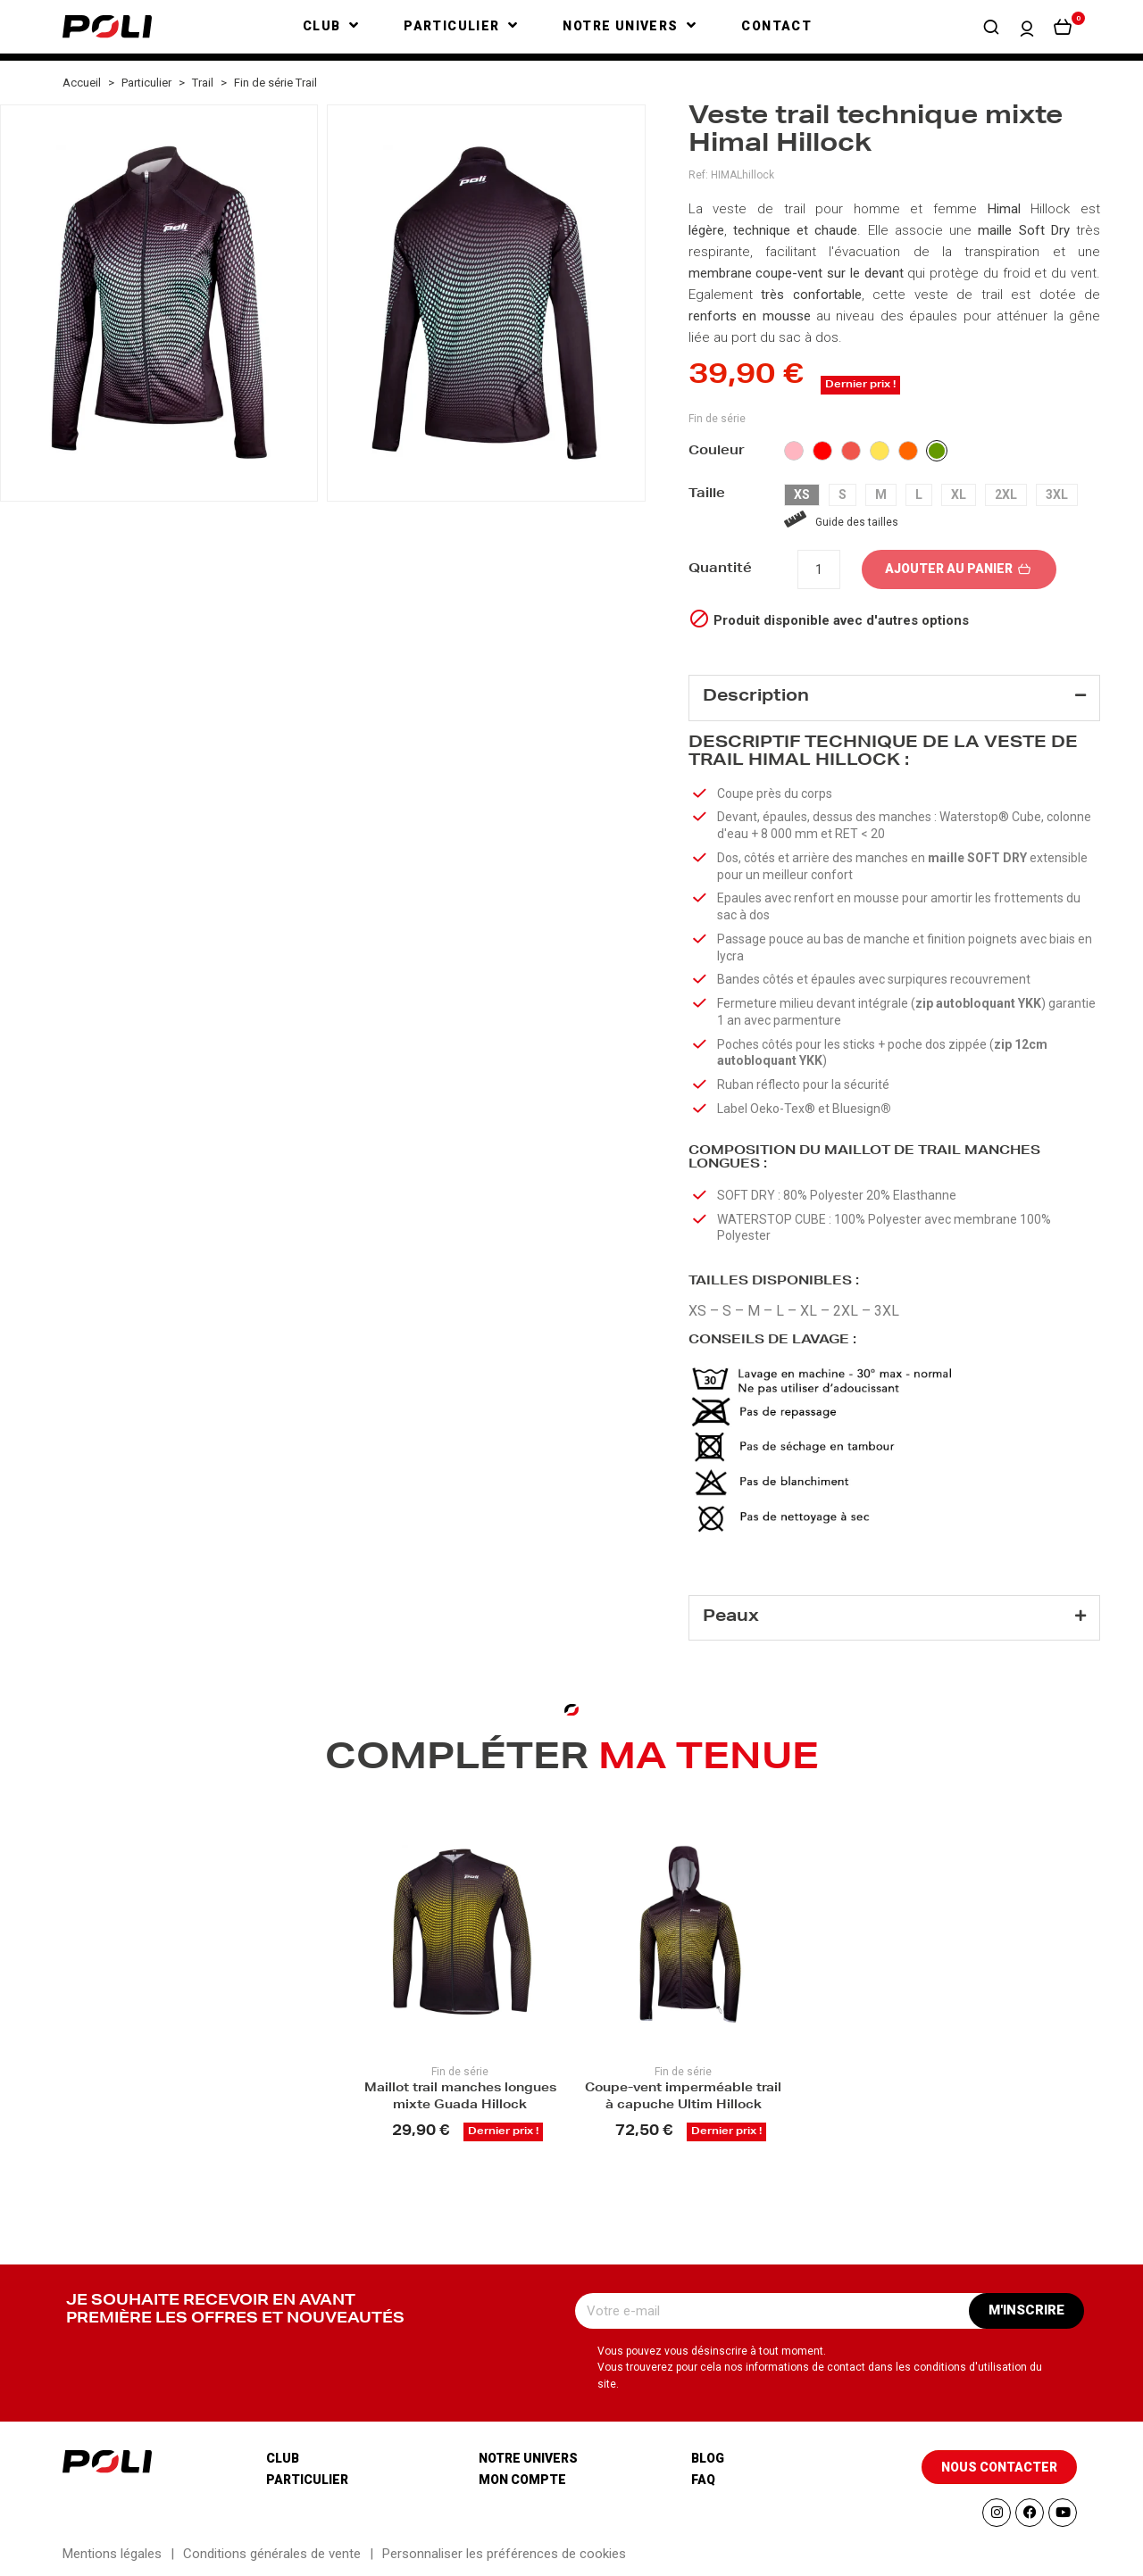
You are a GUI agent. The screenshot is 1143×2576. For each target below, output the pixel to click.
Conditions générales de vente (272, 2554)
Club (282, 2458)
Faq (703, 2479)
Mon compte (522, 2479)
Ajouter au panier (959, 568)
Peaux (731, 1617)
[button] (991, 27)
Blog (707, 2458)
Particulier (307, 2479)
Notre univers (528, 2458)
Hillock (1050, 209)
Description (756, 697)
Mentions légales (112, 2554)
